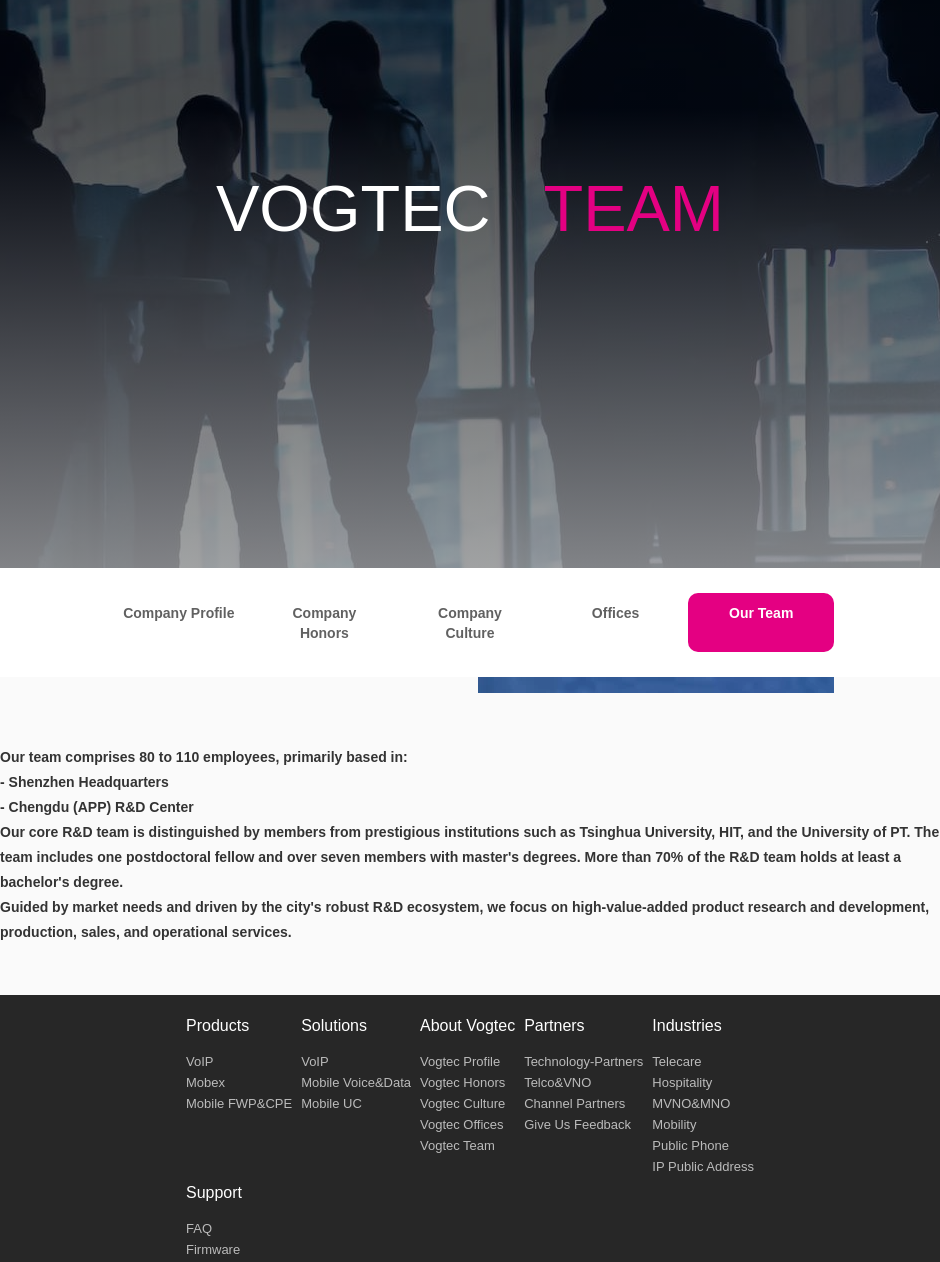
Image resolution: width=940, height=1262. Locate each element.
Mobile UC (331, 1103)
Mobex (205, 1082)
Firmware (213, 1249)
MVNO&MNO (691, 1103)
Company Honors (324, 623)
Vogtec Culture (462, 1103)
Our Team (761, 613)
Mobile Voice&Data (356, 1082)
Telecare (676, 1061)
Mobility (674, 1124)
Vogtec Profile (460, 1061)
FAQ (199, 1228)
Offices (615, 613)
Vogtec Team (457, 1145)
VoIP (199, 1061)
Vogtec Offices (462, 1124)
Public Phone (690, 1145)
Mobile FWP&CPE (239, 1103)
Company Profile (178, 613)
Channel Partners (574, 1103)
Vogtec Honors (462, 1082)
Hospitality (682, 1082)
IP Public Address (703, 1166)
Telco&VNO (557, 1082)
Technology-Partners (583, 1061)
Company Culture (470, 623)
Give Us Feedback (577, 1124)
